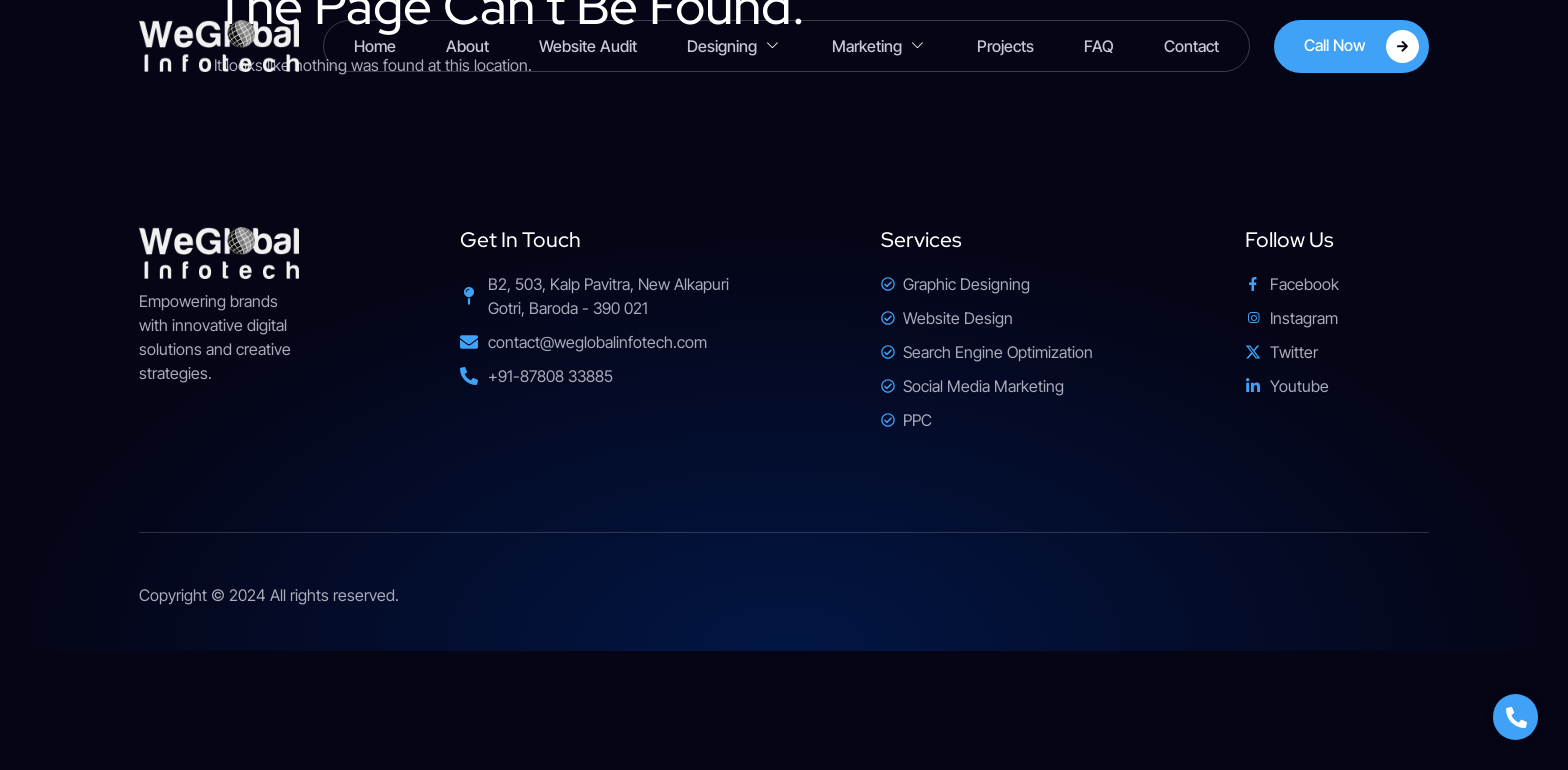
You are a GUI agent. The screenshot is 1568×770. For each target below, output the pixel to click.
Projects (1005, 46)
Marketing (879, 46)
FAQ (1099, 46)
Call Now (1361, 46)
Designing (734, 46)
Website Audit (588, 46)
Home (375, 46)
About (467, 46)
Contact (1191, 46)
